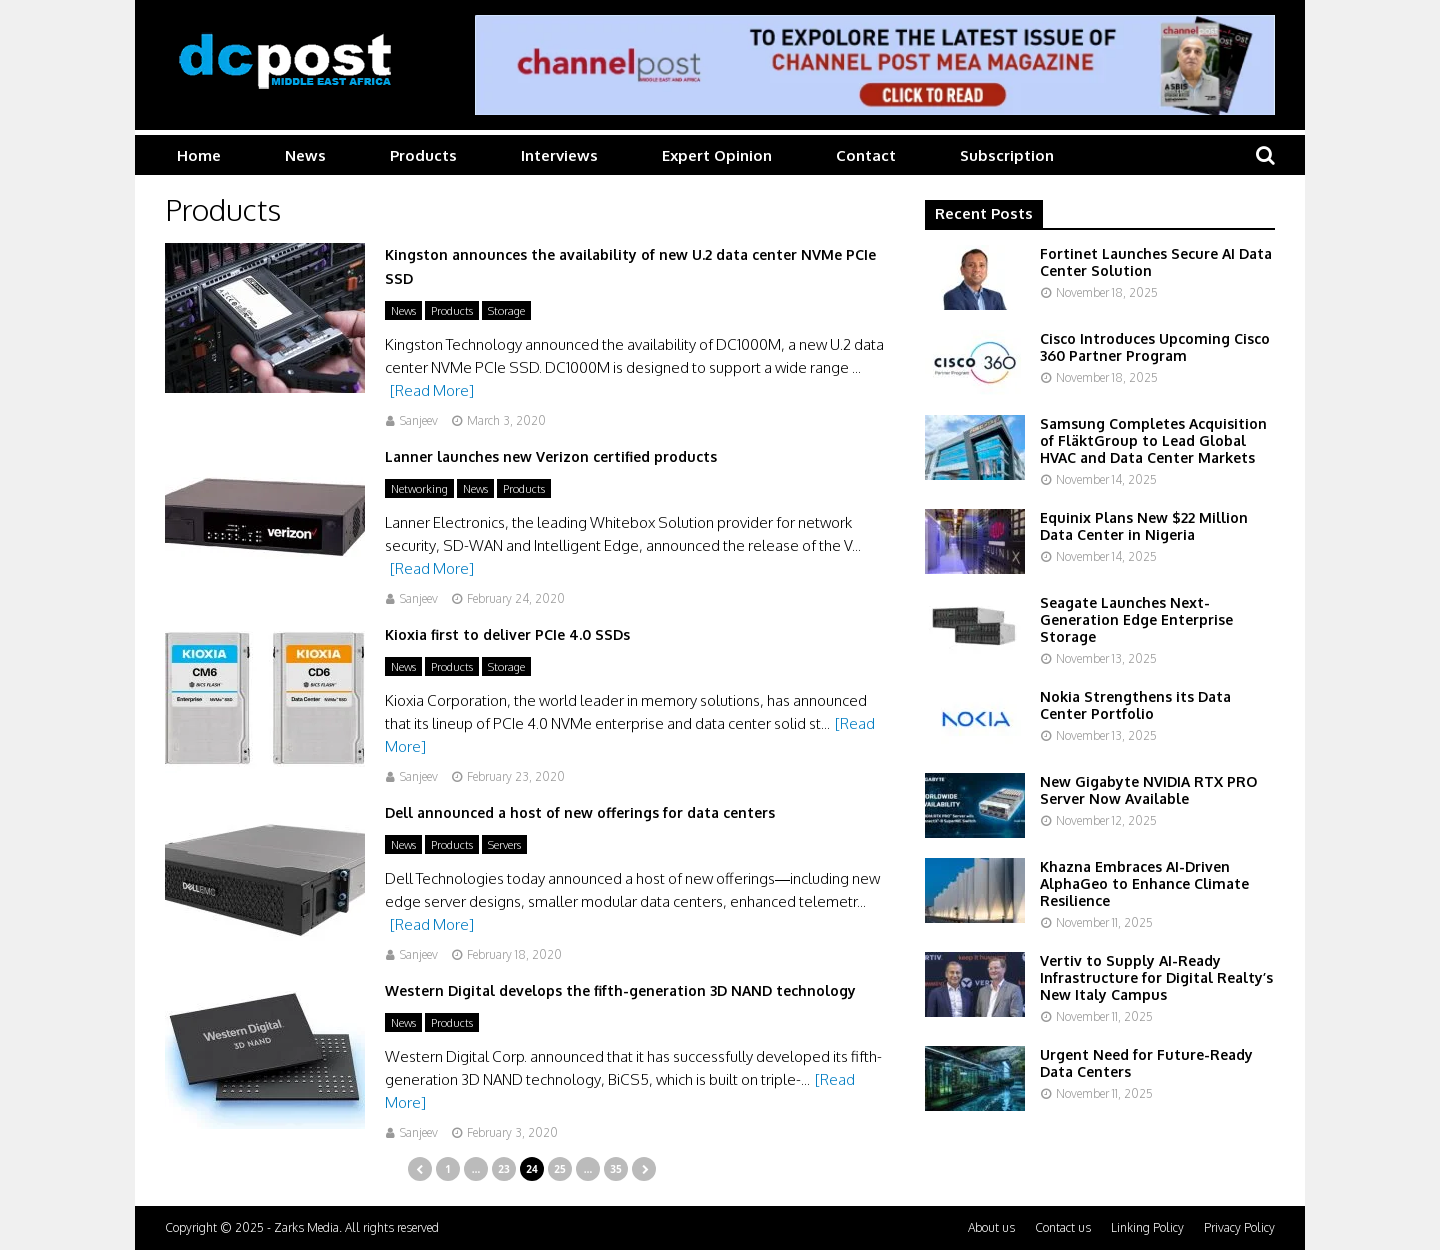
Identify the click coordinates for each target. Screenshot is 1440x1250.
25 (559, 1169)
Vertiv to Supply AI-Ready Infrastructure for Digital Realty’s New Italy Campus (1156, 977)
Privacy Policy (1239, 1227)
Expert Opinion (717, 155)
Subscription (1007, 155)
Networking (419, 489)
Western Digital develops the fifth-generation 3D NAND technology (620, 990)
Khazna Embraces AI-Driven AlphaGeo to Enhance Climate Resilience (1144, 883)
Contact (866, 155)
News (305, 155)
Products (423, 155)
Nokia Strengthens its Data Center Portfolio (1135, 705)
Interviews (559, 155)
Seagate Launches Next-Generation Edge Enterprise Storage (1136, 619)
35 (615, 1169)
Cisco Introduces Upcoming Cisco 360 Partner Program (1155, 347)
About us (991, 1227)
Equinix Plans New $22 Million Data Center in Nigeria (1144, 526)
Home (199, 155)
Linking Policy (1147, 1227)
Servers (504, 845)
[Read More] (432, 390)
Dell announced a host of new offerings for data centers (580, 812)
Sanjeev (419, 420)
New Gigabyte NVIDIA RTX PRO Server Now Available (1148, 790)
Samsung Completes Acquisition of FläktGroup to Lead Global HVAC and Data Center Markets (1153, 440)
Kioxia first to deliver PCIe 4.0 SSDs (507, 634)
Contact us (1063, 1227)
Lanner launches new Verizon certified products (551, 456)
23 (503, 1169)
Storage (506, 311)
